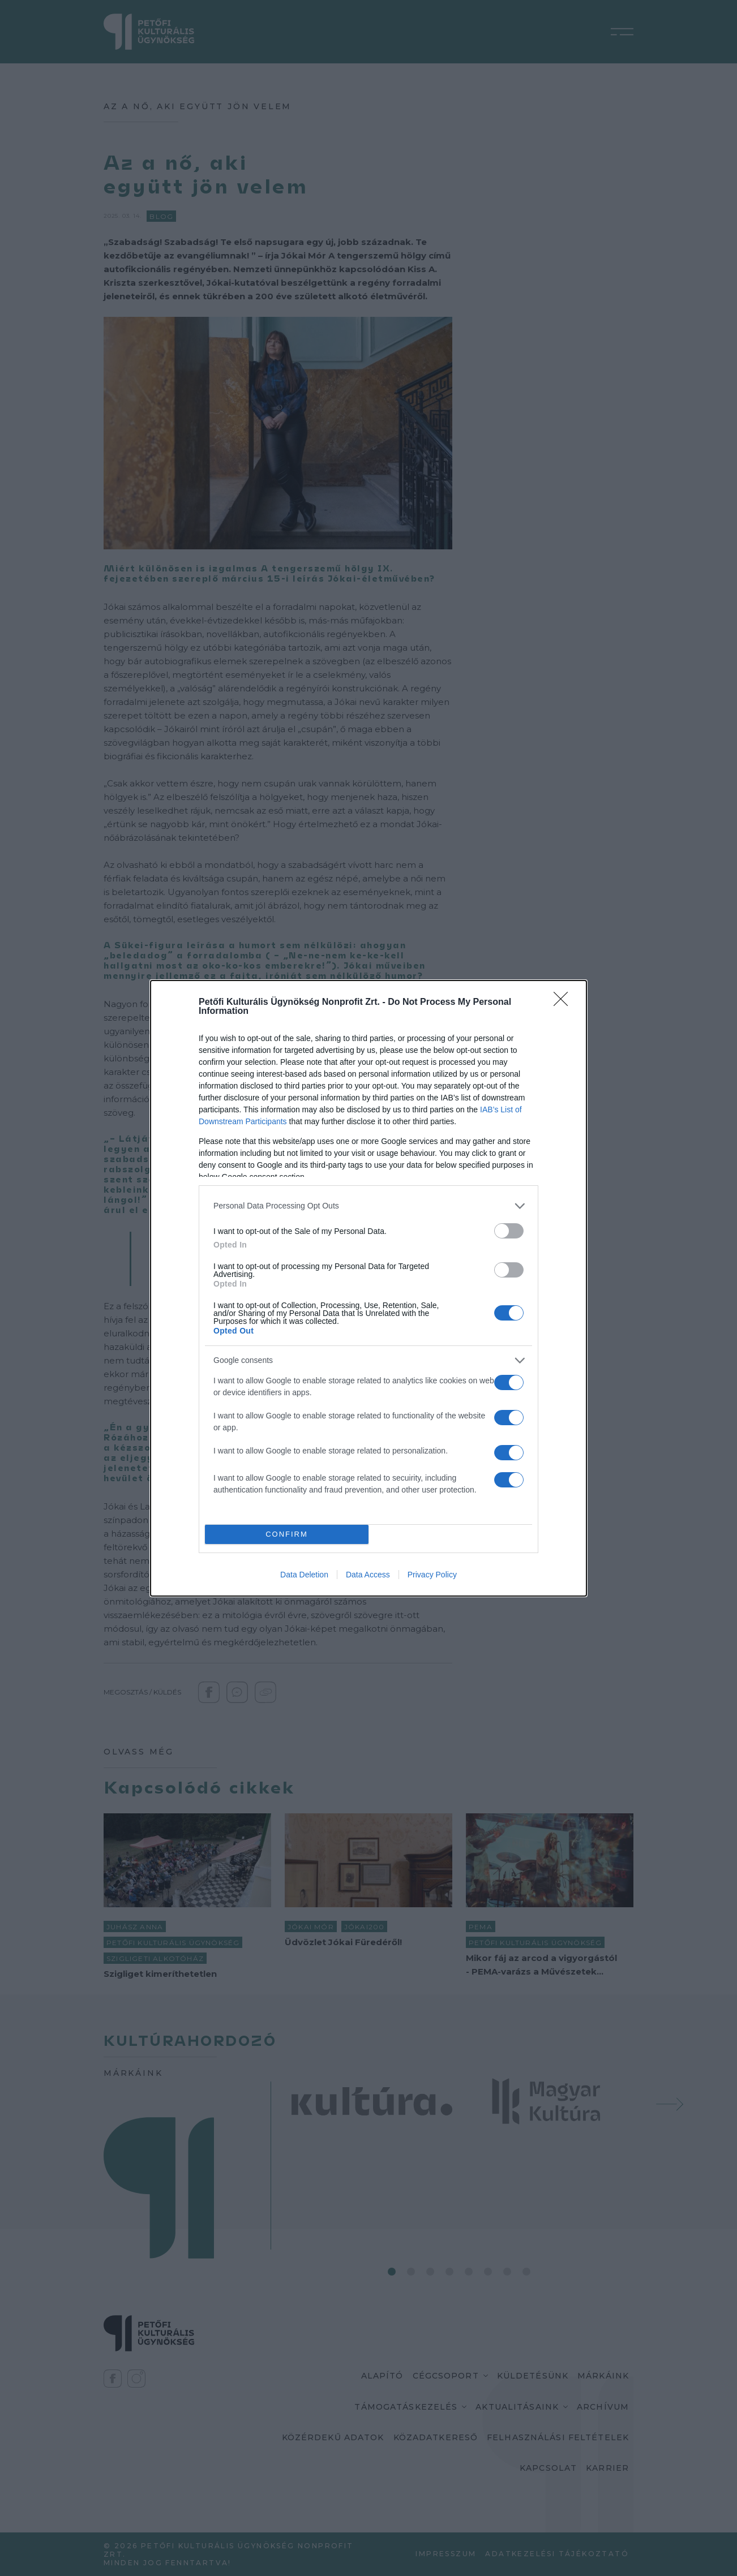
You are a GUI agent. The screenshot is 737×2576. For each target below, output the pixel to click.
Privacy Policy (432, 1574)
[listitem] (368, 1206)
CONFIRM (286, 1534)
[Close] (564, 1002)
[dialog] (368, 1288)
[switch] (509, 1230)
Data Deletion (304, 1574)
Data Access (368, 1574)
